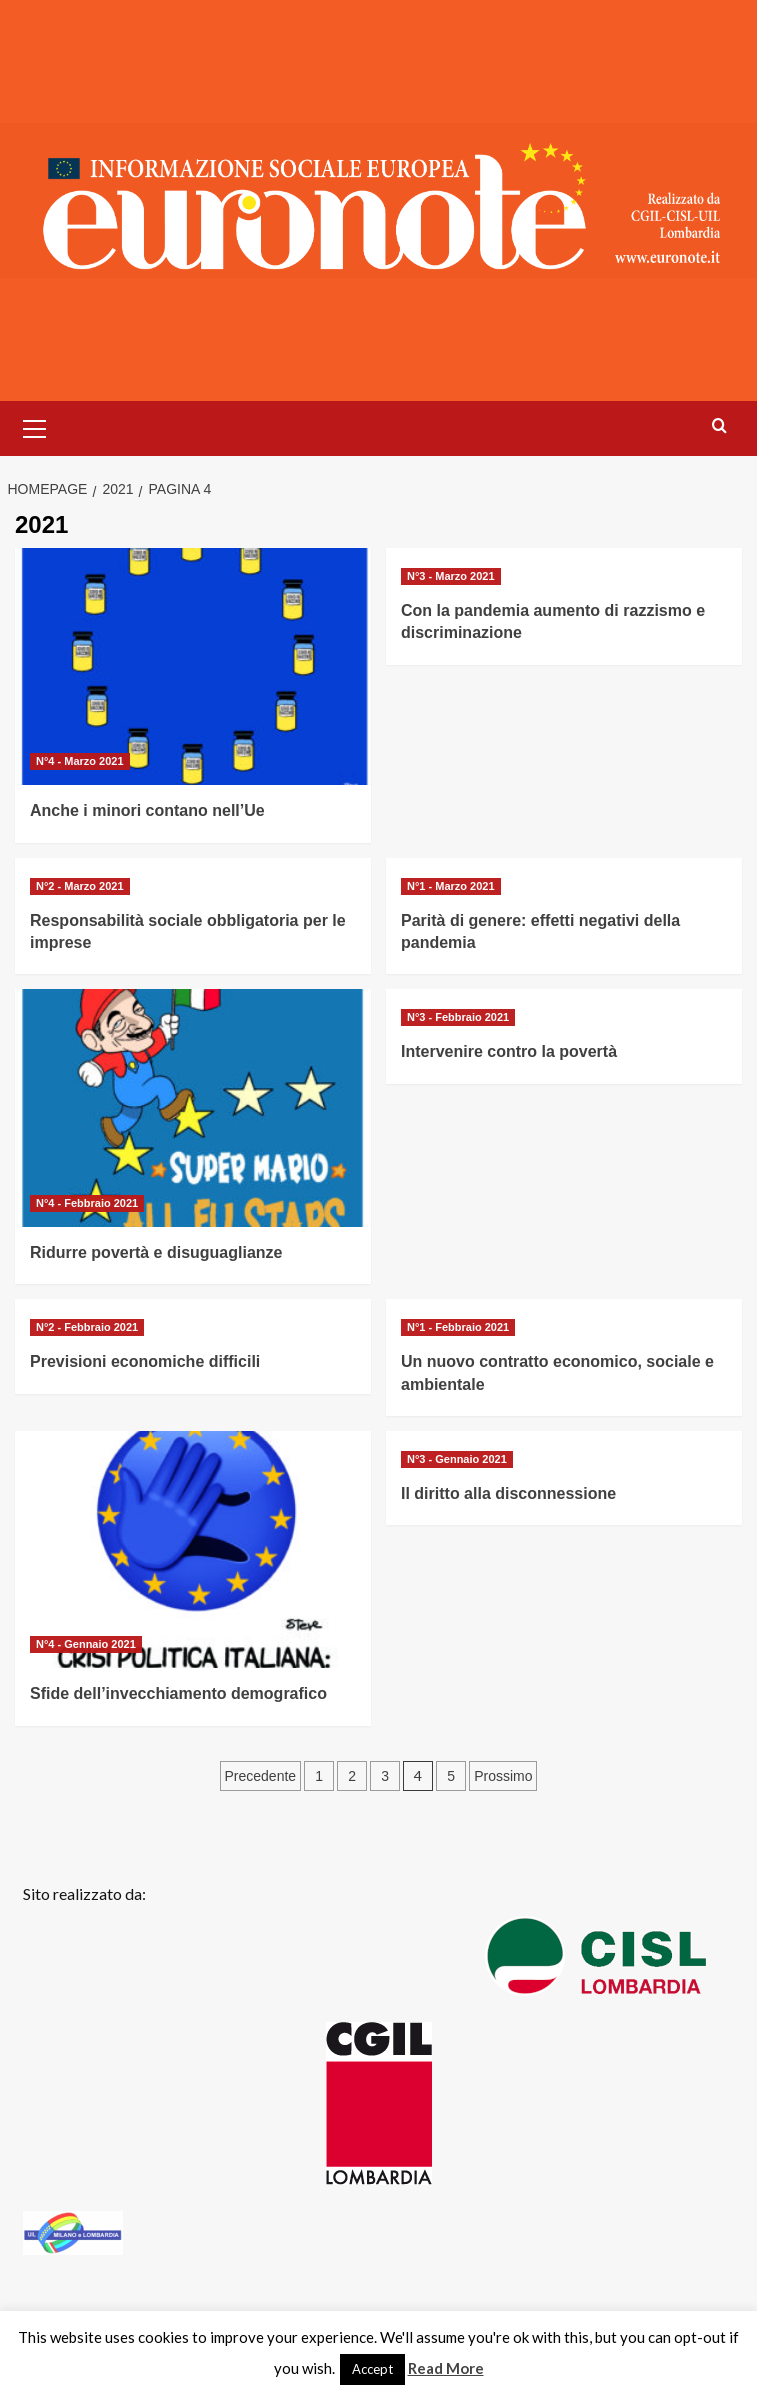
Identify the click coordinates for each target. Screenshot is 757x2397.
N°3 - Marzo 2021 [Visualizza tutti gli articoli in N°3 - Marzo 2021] (451, 576)
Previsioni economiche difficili (145, 1361)
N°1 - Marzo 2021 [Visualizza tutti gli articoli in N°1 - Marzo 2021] (451, 886)
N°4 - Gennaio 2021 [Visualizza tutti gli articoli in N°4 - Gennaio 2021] (86, 1644)
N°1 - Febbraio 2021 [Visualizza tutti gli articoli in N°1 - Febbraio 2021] (458, 1327)
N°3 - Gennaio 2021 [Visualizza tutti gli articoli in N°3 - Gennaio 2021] (457, 1459)
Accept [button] (372, 2369)
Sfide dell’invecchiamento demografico (178, 1693)
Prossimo (503, 1776)
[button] (35, 426)
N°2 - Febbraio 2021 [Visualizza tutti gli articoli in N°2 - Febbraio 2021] (87, 1327)
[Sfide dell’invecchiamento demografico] (193, 1549)
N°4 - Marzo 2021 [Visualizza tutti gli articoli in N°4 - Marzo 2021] (80, 761)
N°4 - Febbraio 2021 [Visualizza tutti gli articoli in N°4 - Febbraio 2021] (87, 1203)
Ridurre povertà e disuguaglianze (156, 1252)
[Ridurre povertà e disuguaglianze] (193, 1107)
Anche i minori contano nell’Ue (147, 810)
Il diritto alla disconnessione (508, 1493)
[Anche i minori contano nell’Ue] (193, 666)
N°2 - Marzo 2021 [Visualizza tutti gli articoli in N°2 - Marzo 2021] (80, 886)
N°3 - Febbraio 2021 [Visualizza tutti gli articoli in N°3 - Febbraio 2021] (458, 1017)
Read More (446, 2368)
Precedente (261, 1776)
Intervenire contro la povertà (509, 1051)
